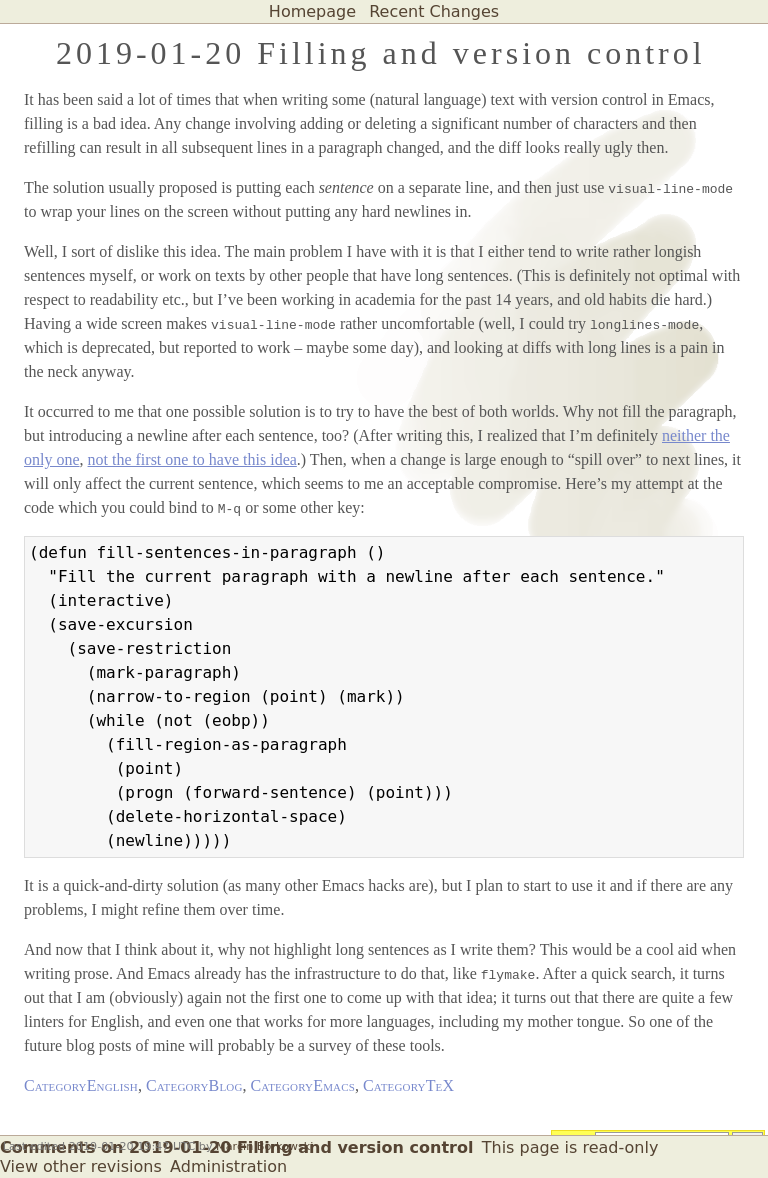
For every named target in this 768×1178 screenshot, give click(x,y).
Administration (228, 1166)
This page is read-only (570, 1147)
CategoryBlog (194, 1085)
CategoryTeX (408, 1085)
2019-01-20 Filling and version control (381, 53)
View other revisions (81, 1166)
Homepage (312, 11)
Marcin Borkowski (264, 1146)
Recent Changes (434, 11)
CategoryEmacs (303, 1085)
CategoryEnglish (81, 1085)
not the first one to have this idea (192, 459)
